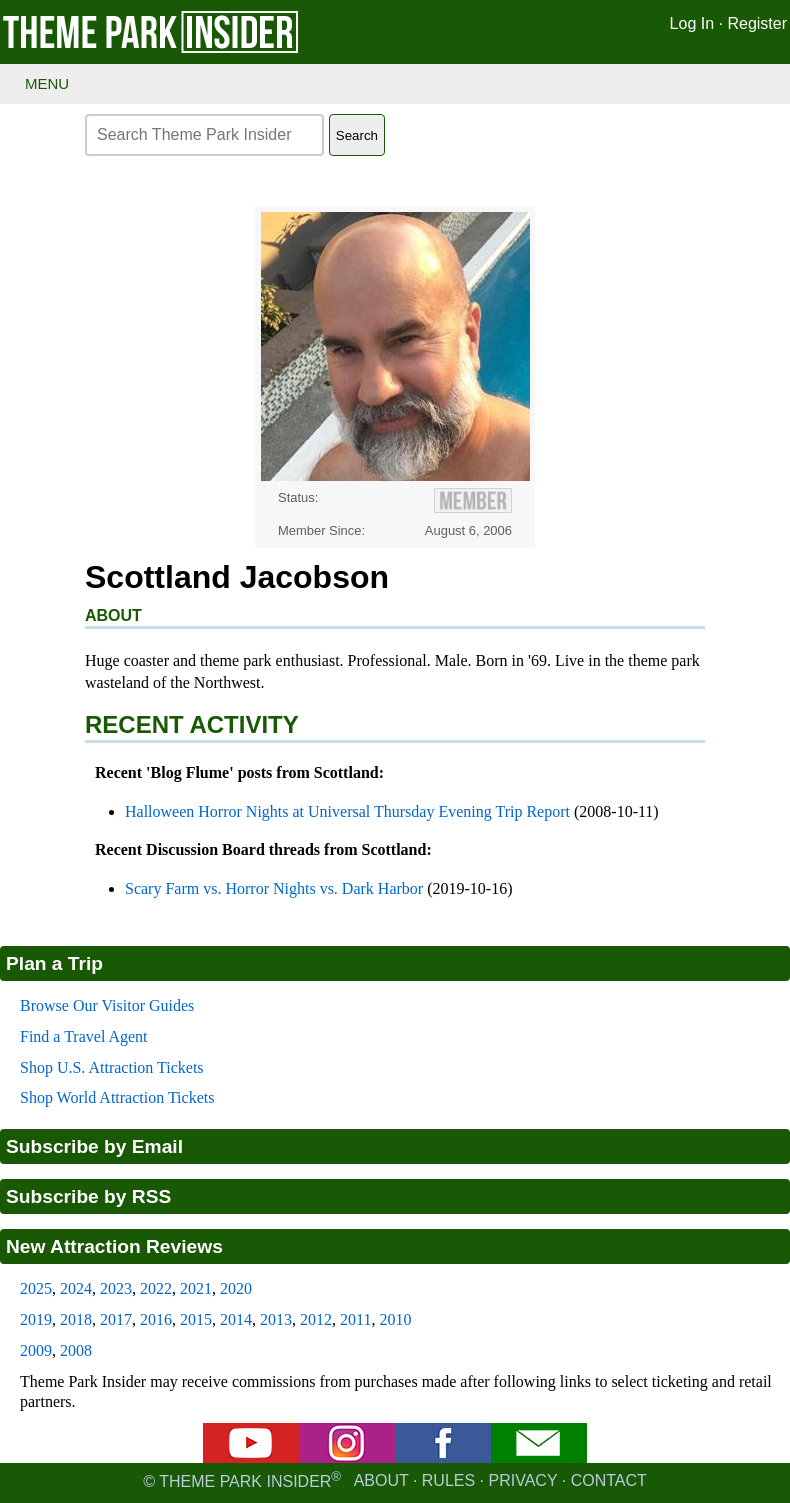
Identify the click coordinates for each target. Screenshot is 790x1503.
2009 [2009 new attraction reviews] (36, 1350)
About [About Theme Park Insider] (381, 1481)
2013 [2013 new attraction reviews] (276, 1319)
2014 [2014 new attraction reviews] (236, 1319)
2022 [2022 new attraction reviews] (156, 1288)
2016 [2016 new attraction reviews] (156, 1319)
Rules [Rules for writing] (448, 1481)
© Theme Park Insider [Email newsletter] (248, 1481)
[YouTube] (251, 1457)
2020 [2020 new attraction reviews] (236, 1288)
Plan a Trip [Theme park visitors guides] (54, 963)
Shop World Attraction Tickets (117, 1097)
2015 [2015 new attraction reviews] (196, 1319)
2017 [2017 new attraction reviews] (116, 1319)
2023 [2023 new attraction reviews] (116, 1288)
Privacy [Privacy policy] (523, 1481)
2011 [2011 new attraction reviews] (355, 1319)
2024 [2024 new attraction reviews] (76, 1288)
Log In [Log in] (692, 23)
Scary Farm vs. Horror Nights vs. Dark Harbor (274, 888)
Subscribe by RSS (88, 1196)
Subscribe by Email (94, 1146)
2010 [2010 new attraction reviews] (395, 1319)
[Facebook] (443, 1457)
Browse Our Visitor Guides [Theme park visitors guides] (107, 1005)
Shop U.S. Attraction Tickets (112, 1067)
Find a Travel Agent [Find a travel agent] (84, 1036)
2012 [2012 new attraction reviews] (316, 1319)
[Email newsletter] (539, 1457)
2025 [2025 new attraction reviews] (36, 1288)
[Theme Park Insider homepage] (152, 48)
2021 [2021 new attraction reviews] (196, 1288)
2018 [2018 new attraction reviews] (76, 1319)
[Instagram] (347, 1457)
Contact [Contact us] (609, 1481)
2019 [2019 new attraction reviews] (36, 1319)
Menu (47, 83)
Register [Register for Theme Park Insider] (757, 23)
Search (357, 135)
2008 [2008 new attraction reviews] (76, 1350)
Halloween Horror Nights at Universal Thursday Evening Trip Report (347, 811)
